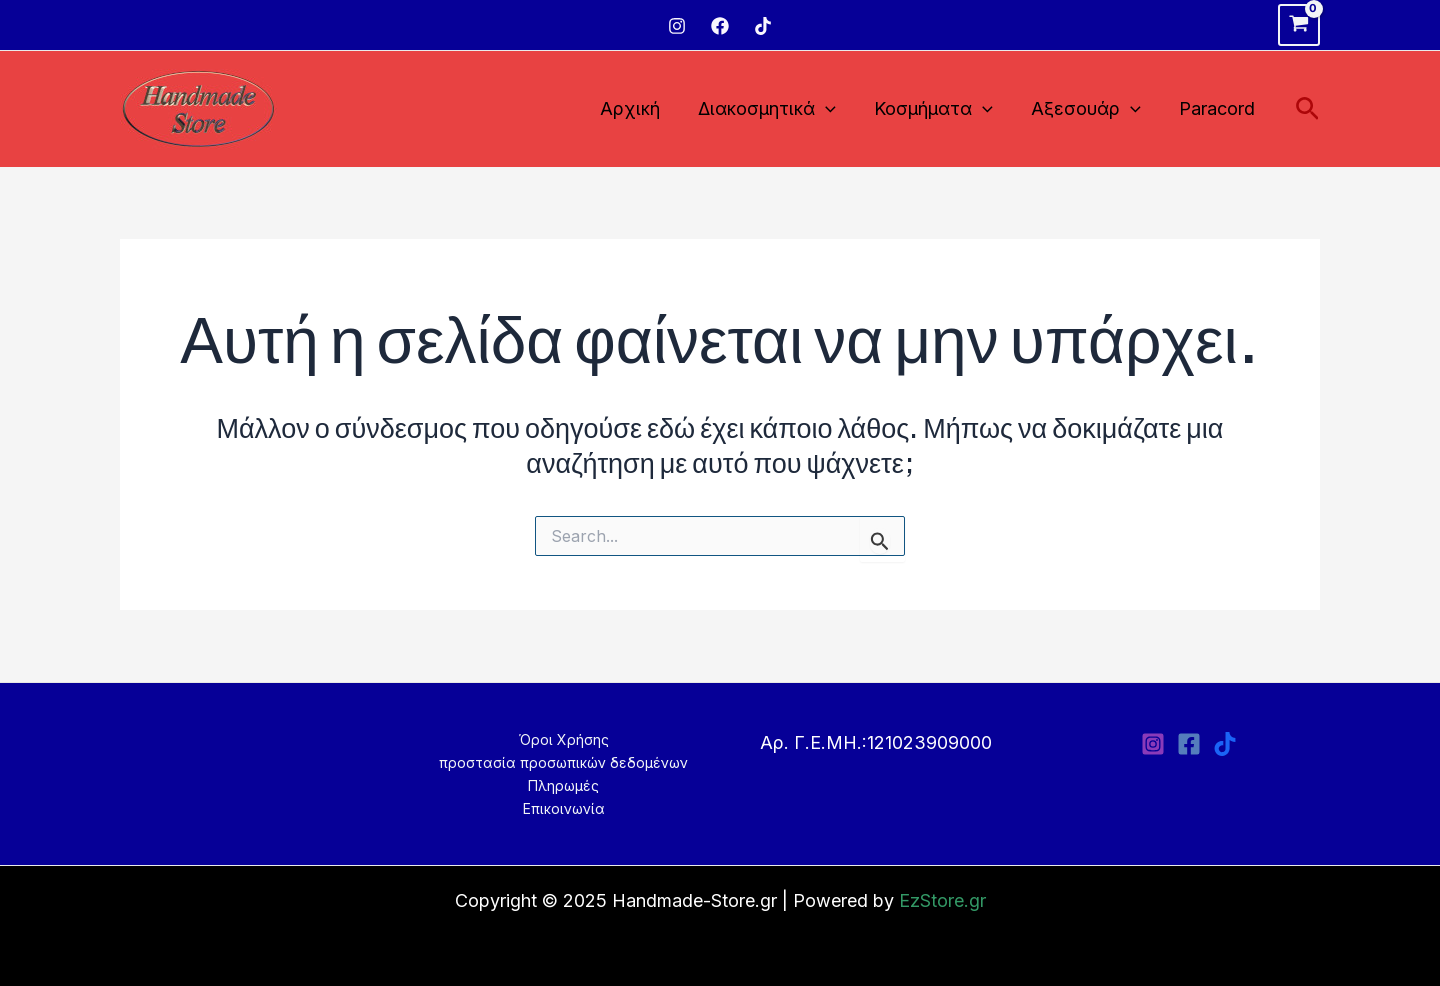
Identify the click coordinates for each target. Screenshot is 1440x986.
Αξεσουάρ (1090, 109)
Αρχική (640, 108)
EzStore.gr (942, 900)
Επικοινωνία (564, 808)
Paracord (1219, 108)
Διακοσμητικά (775, 109)
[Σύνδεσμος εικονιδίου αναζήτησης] (1307, 109)
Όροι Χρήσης (564, 739)
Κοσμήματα (939, 109)
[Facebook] (720, 26)
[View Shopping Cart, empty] (1299, 25)
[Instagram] (677, 26)
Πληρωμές (563, 785)
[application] (833, 109)
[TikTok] (763, 26)
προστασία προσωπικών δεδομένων (563, 762)
